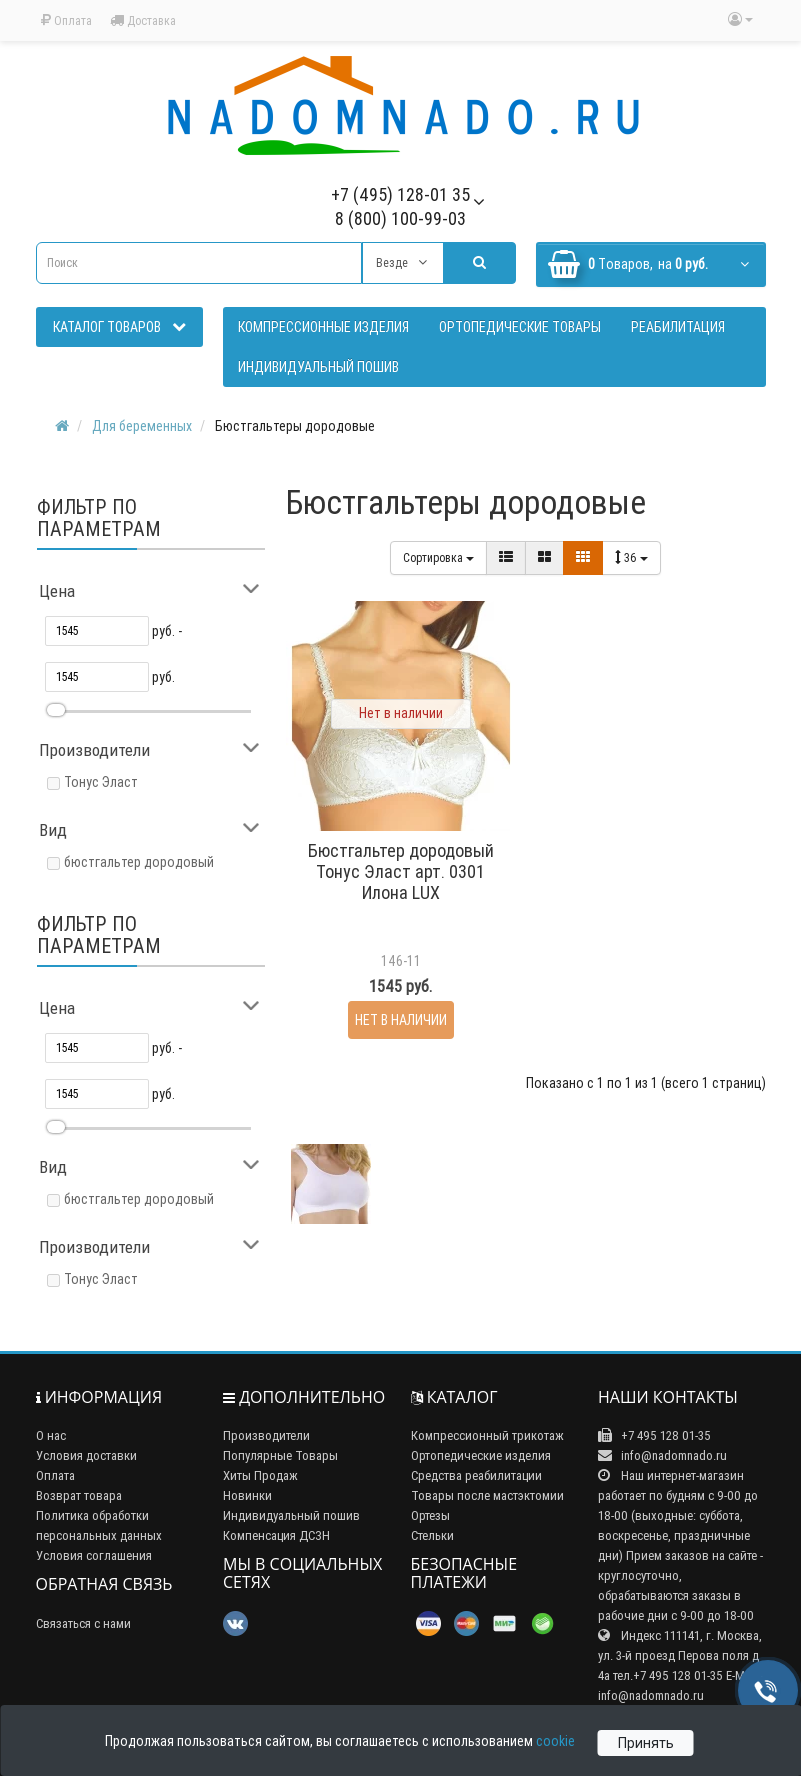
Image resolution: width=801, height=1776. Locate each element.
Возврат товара (79, 1495)
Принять (646, 1743)
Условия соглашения (94, 1555)
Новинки (247, 1495)
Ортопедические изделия (481, 1455)
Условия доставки (86, 1455)
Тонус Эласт (101, 782)
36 (631, 557)
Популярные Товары (280, 1455)
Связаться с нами (83, 1623)
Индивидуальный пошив (291, 1515)
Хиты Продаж (260, 1475)
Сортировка (438, 557)
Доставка (143, 20)
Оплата (66, 20)
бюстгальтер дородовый (139, 862)
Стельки (432, 1535)
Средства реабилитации (476, 1475)
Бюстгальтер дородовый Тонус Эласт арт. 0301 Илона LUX (401, 871)
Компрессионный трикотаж (487, 1435)
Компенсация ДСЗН (276, 1535)
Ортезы (430, 1515)
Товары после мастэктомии (487, 1495)
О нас (51, 1435)
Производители (266, 1435)
